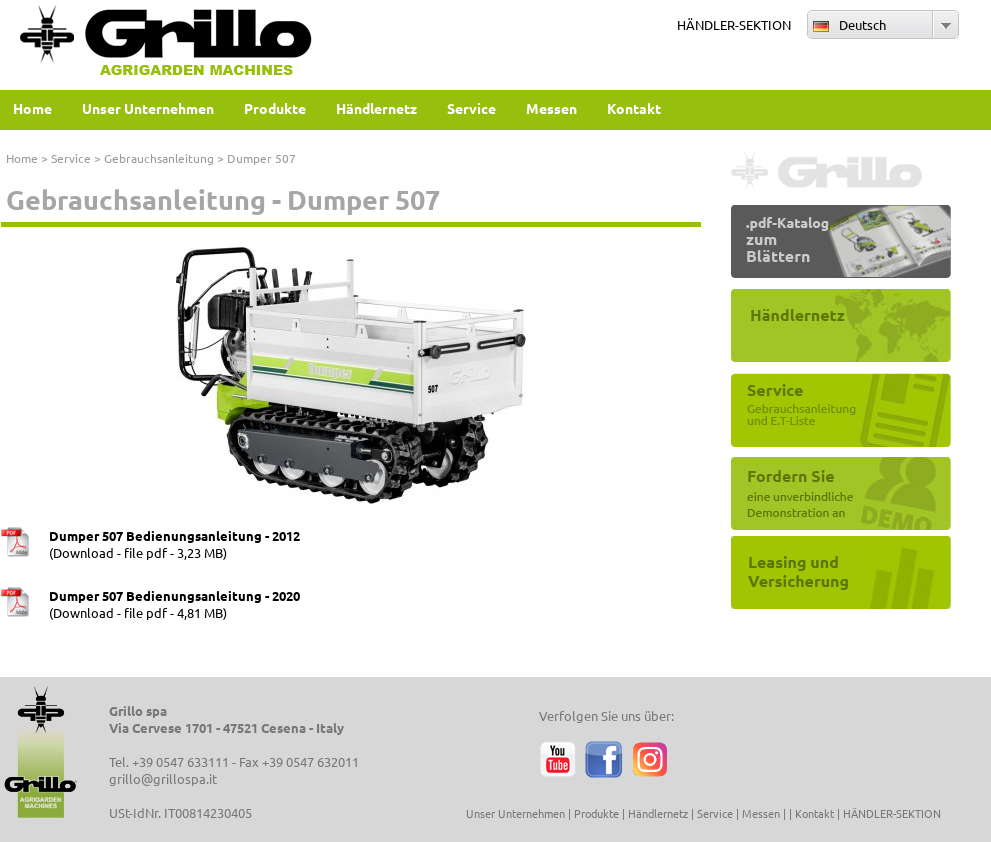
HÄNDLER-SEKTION (734, 24)
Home (22, 158)
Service (71, 158)
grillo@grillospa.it (163, 778)
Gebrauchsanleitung (159, 158)
